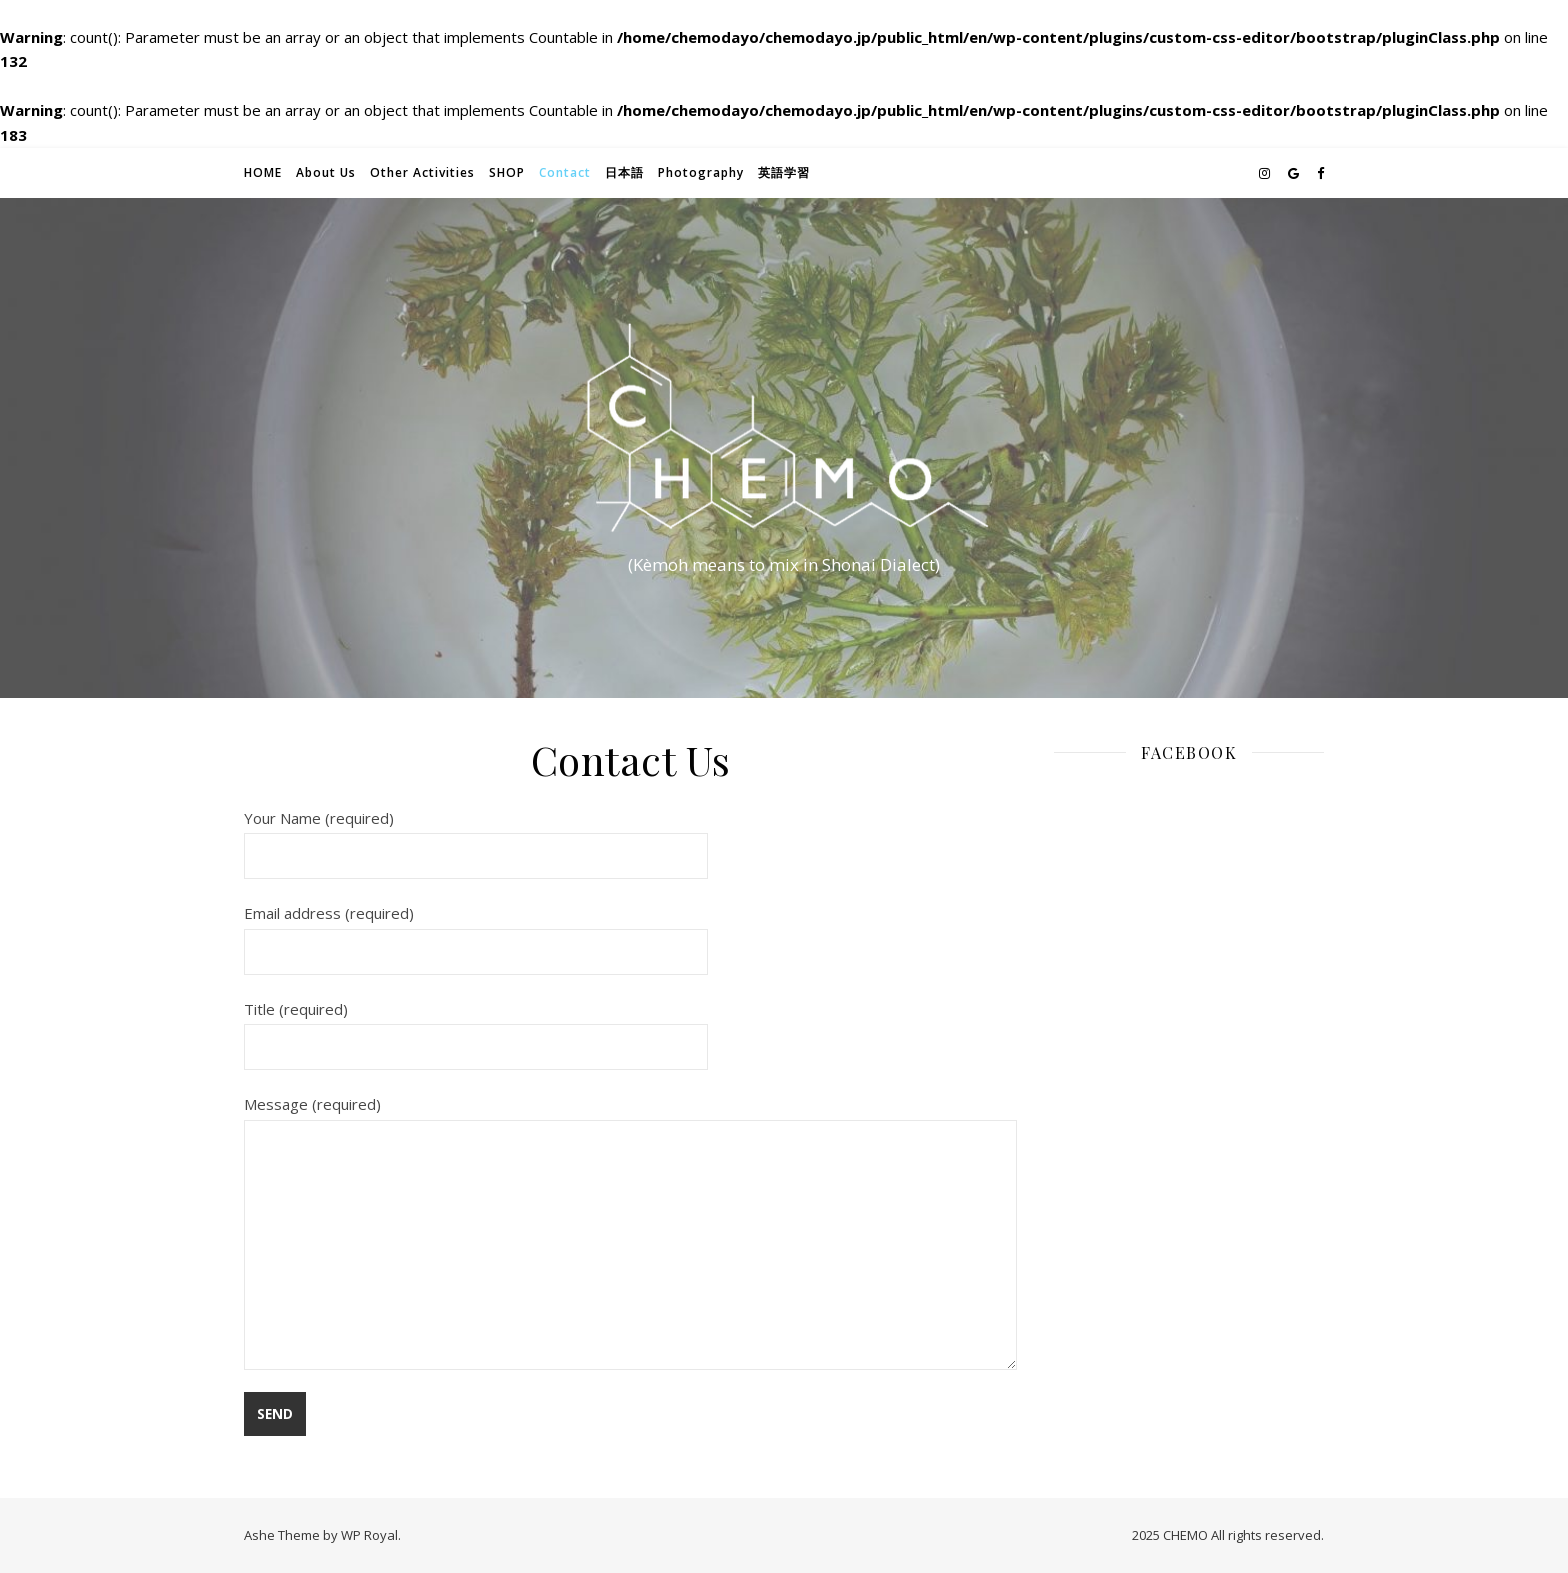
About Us (326, 172)
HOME (263, 172)
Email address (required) (476, 932)
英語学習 (784, 172)
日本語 (624, 172)
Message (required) (630, 1232)
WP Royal (369, 1535)
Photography (701, 172)
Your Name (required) (476, 837)
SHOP (507, 172)
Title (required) (476, 1028)
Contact (565, 172)
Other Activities (422, 172)
